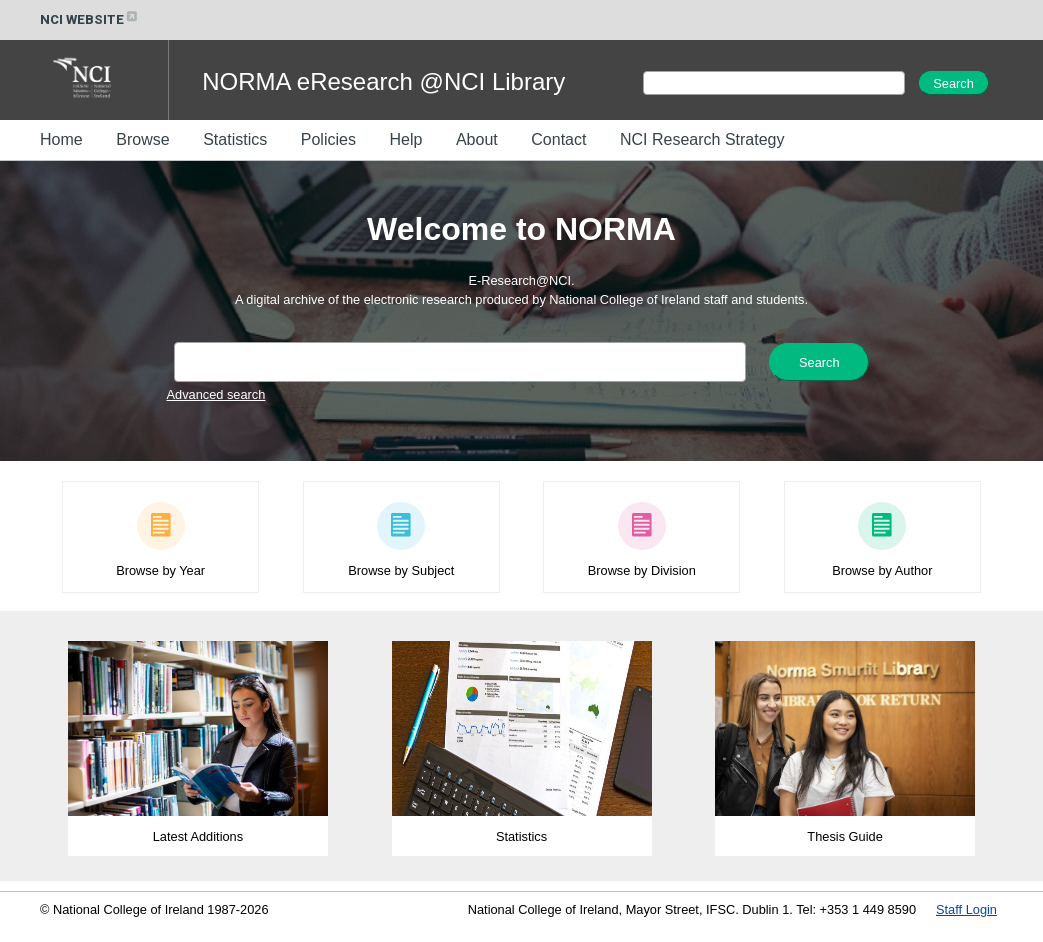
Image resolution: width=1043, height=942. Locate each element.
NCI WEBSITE (90, 19)
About (477, 139)
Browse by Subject (401, 563)
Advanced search (216, 394)
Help (405, 139)
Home (61, 139)
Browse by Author (882, 563)
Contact (558, 139)
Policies (328, 139)
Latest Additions (198, 829)
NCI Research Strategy (702, 139)
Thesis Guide (845, 829)
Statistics (235, 139)
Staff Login (966, 909)
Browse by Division (642, 563)
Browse (142, 139)
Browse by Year (160, 563)
